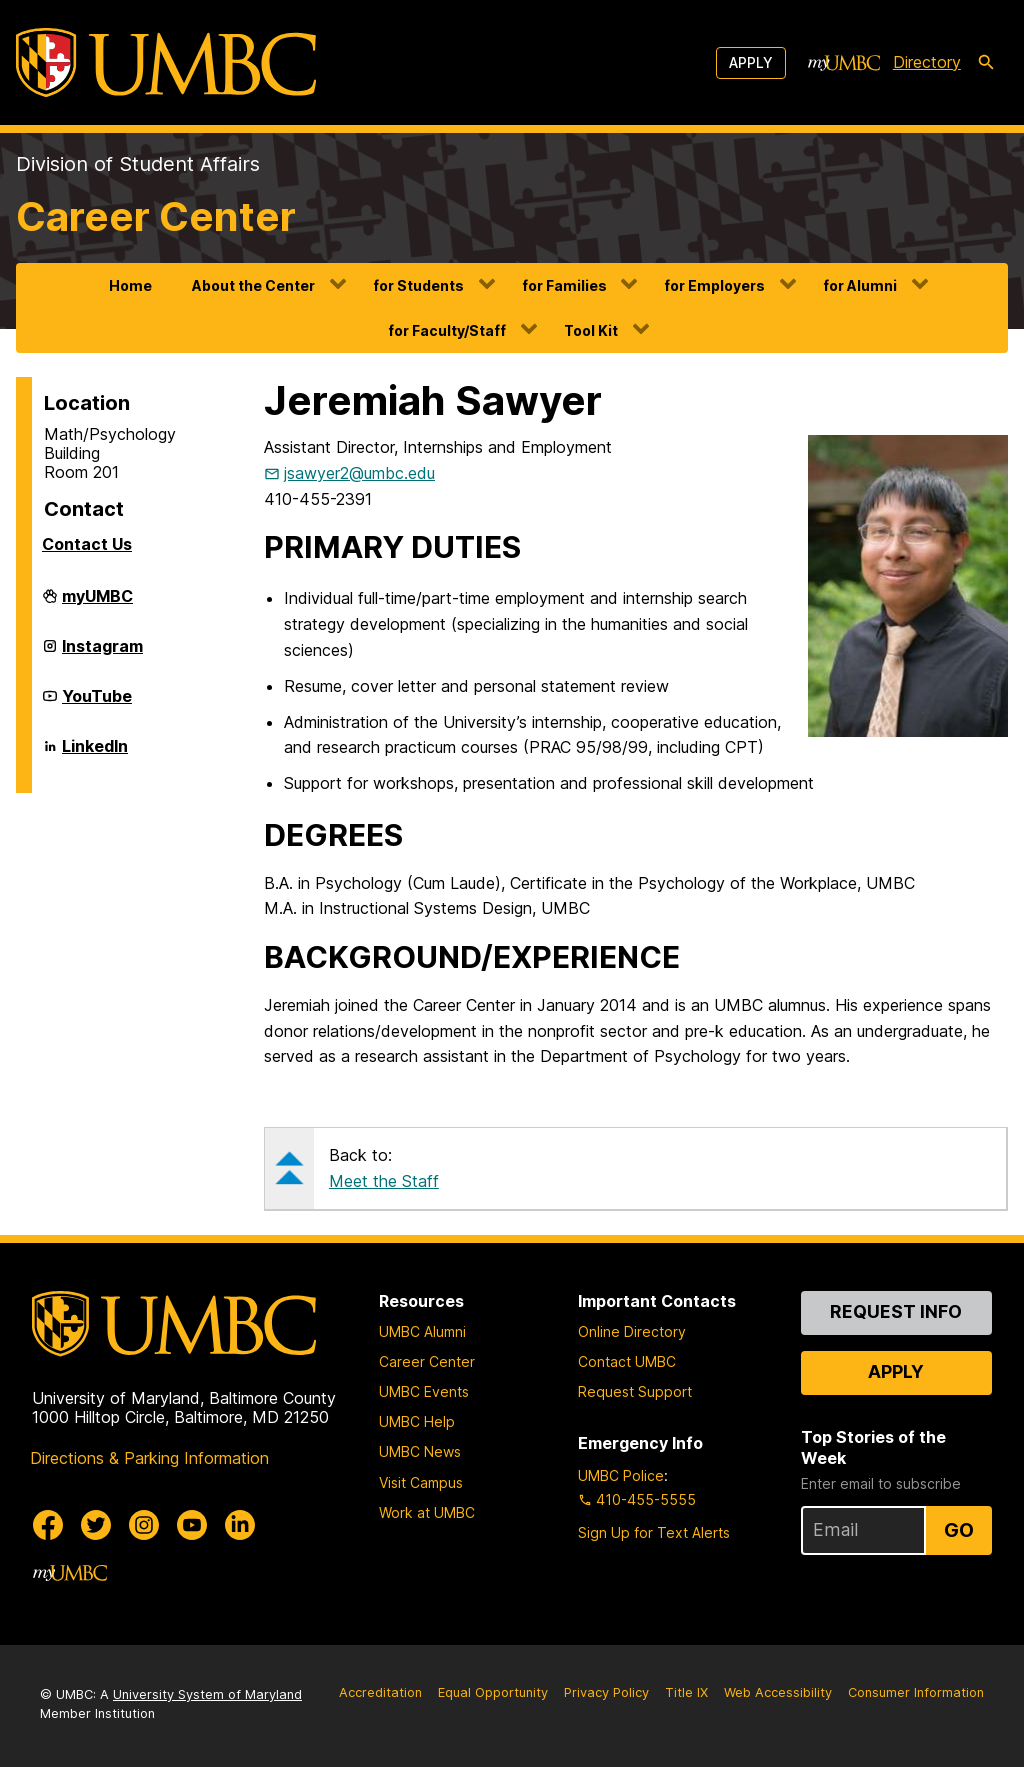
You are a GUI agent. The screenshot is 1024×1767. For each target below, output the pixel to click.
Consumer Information (916, 1692)
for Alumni (860, 285)
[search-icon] (986, 63)
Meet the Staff (384, 1181)
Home (130, 285)
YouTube (97, 704)
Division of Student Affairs (138, 164)
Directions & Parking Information (149, 1458)
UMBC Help (417, 1421)
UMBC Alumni (422, 1331)
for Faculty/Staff (447, 330)
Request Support (635, 1391)
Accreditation (380, 1692)
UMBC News (420, 1451)
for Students (418, 285)
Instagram (102, 654)
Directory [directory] (927, 62)
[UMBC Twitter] (96, 1525)
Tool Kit (591, 330)
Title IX (686, 1692)
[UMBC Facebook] (48, 1525)
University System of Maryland (207, 1694)
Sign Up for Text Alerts (654, 1532)
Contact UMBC (627, 1361)
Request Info (896, 1311)
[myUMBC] (844, 63)
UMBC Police (621, 1475)
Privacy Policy (606, 1692)
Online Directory (632, 1331)
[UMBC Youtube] (192, 1525)
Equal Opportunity (493, 1692)
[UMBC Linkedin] (240, 1525)
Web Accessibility (778, 1692)
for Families (564, 285)
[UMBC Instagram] (144, 1525)
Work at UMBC (427, 1512)
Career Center (156, 216)
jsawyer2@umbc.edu (359, 473)
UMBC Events (424, 1391)
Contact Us (87, 544)
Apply (751, 62)
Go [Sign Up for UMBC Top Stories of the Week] (959, 1530)
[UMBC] (166, 62)
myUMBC (97, 604)
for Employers (714, 285)
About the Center (253, 285)
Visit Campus (421, 1482)
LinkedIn (95, 754)
